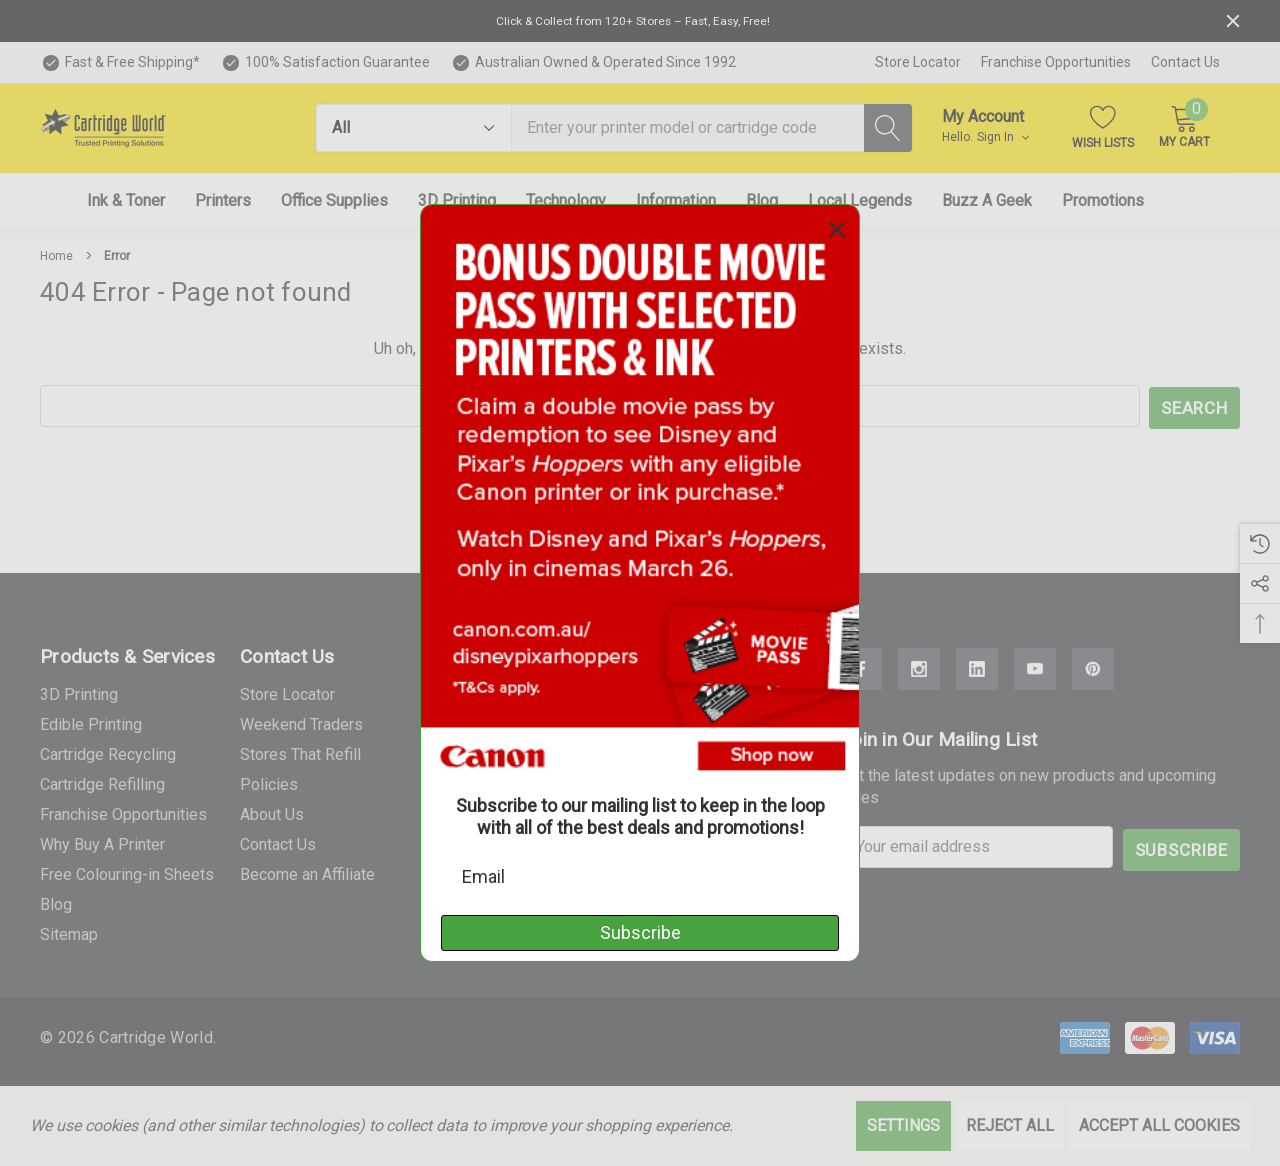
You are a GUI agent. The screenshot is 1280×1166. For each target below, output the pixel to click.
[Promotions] (1103, 200)
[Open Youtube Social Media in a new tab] (1035, 667)
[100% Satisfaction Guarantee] (325, 62)
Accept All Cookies (1159, 1125)
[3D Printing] (457, 200)
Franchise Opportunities (1056, 62)
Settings (903, 1125)
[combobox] (688, 128)
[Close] (1233, 21)
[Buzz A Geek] (987, 200)
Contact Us (1185, 62)
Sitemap (69, 931)
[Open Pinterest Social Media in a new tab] (1093, 667)
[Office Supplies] (334, 200)
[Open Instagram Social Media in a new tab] (919, 667)
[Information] (676, 200)
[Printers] (223, 200)
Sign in (1003, 137)
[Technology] (566, 200)
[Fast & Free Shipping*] (120, 62)
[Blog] (762, 200)
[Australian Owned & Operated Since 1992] (593, 62)
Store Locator (918, 62)
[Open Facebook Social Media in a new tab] (861, 667)
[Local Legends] (860, 200)
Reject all (1010, 1125)
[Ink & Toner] (126, 200)
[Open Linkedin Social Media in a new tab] (977, 667)
